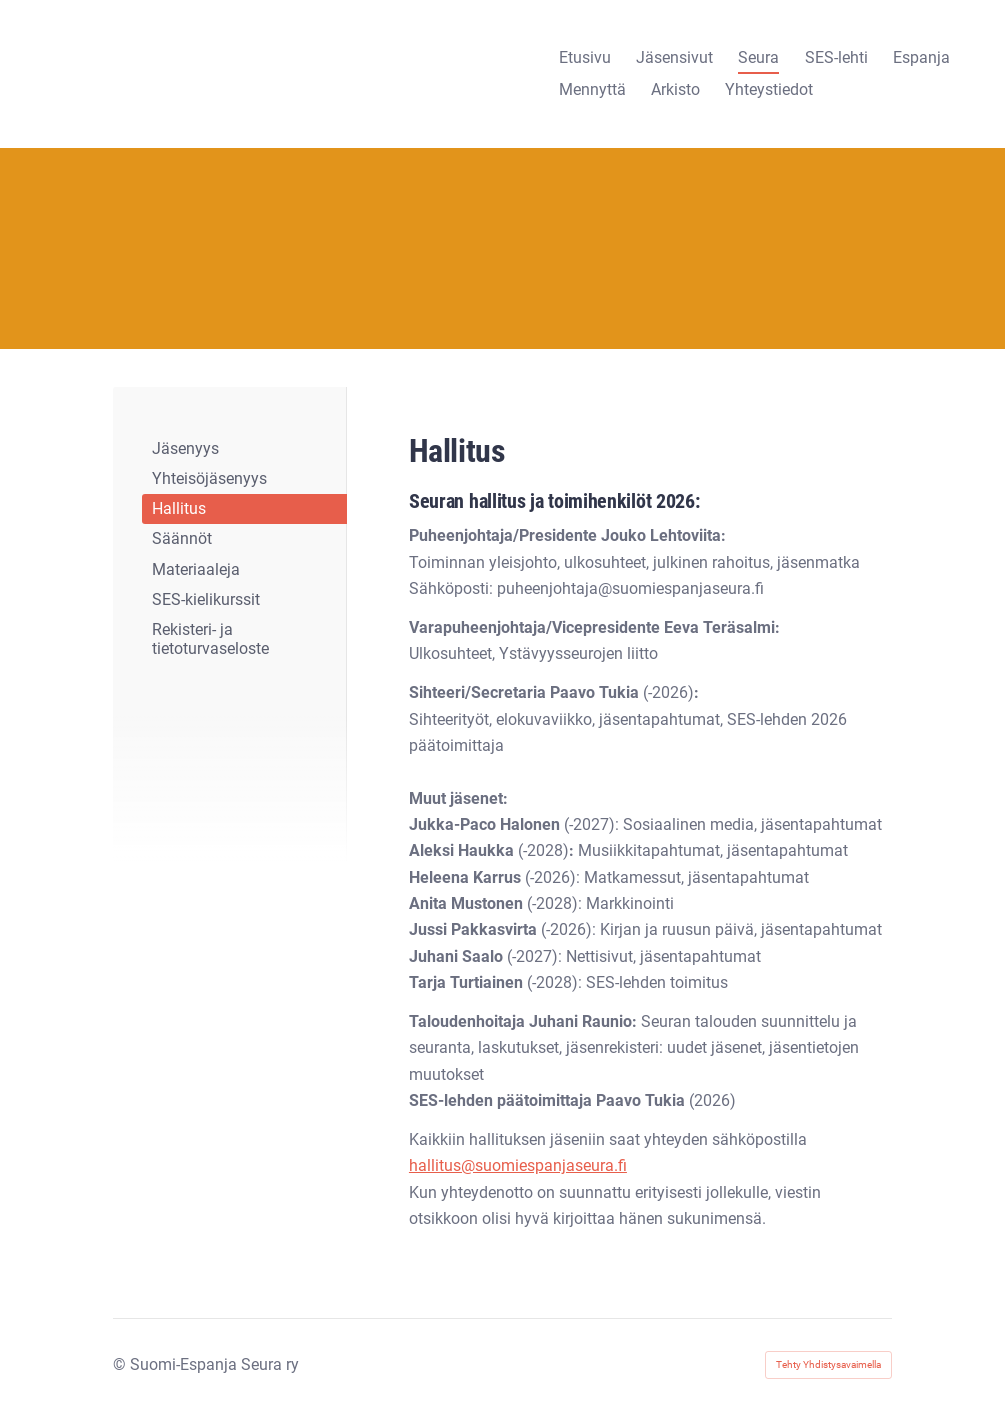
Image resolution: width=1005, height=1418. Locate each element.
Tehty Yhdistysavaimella (828, 1364)
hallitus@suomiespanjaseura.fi (518, 1165)
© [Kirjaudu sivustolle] (121, 1364)
